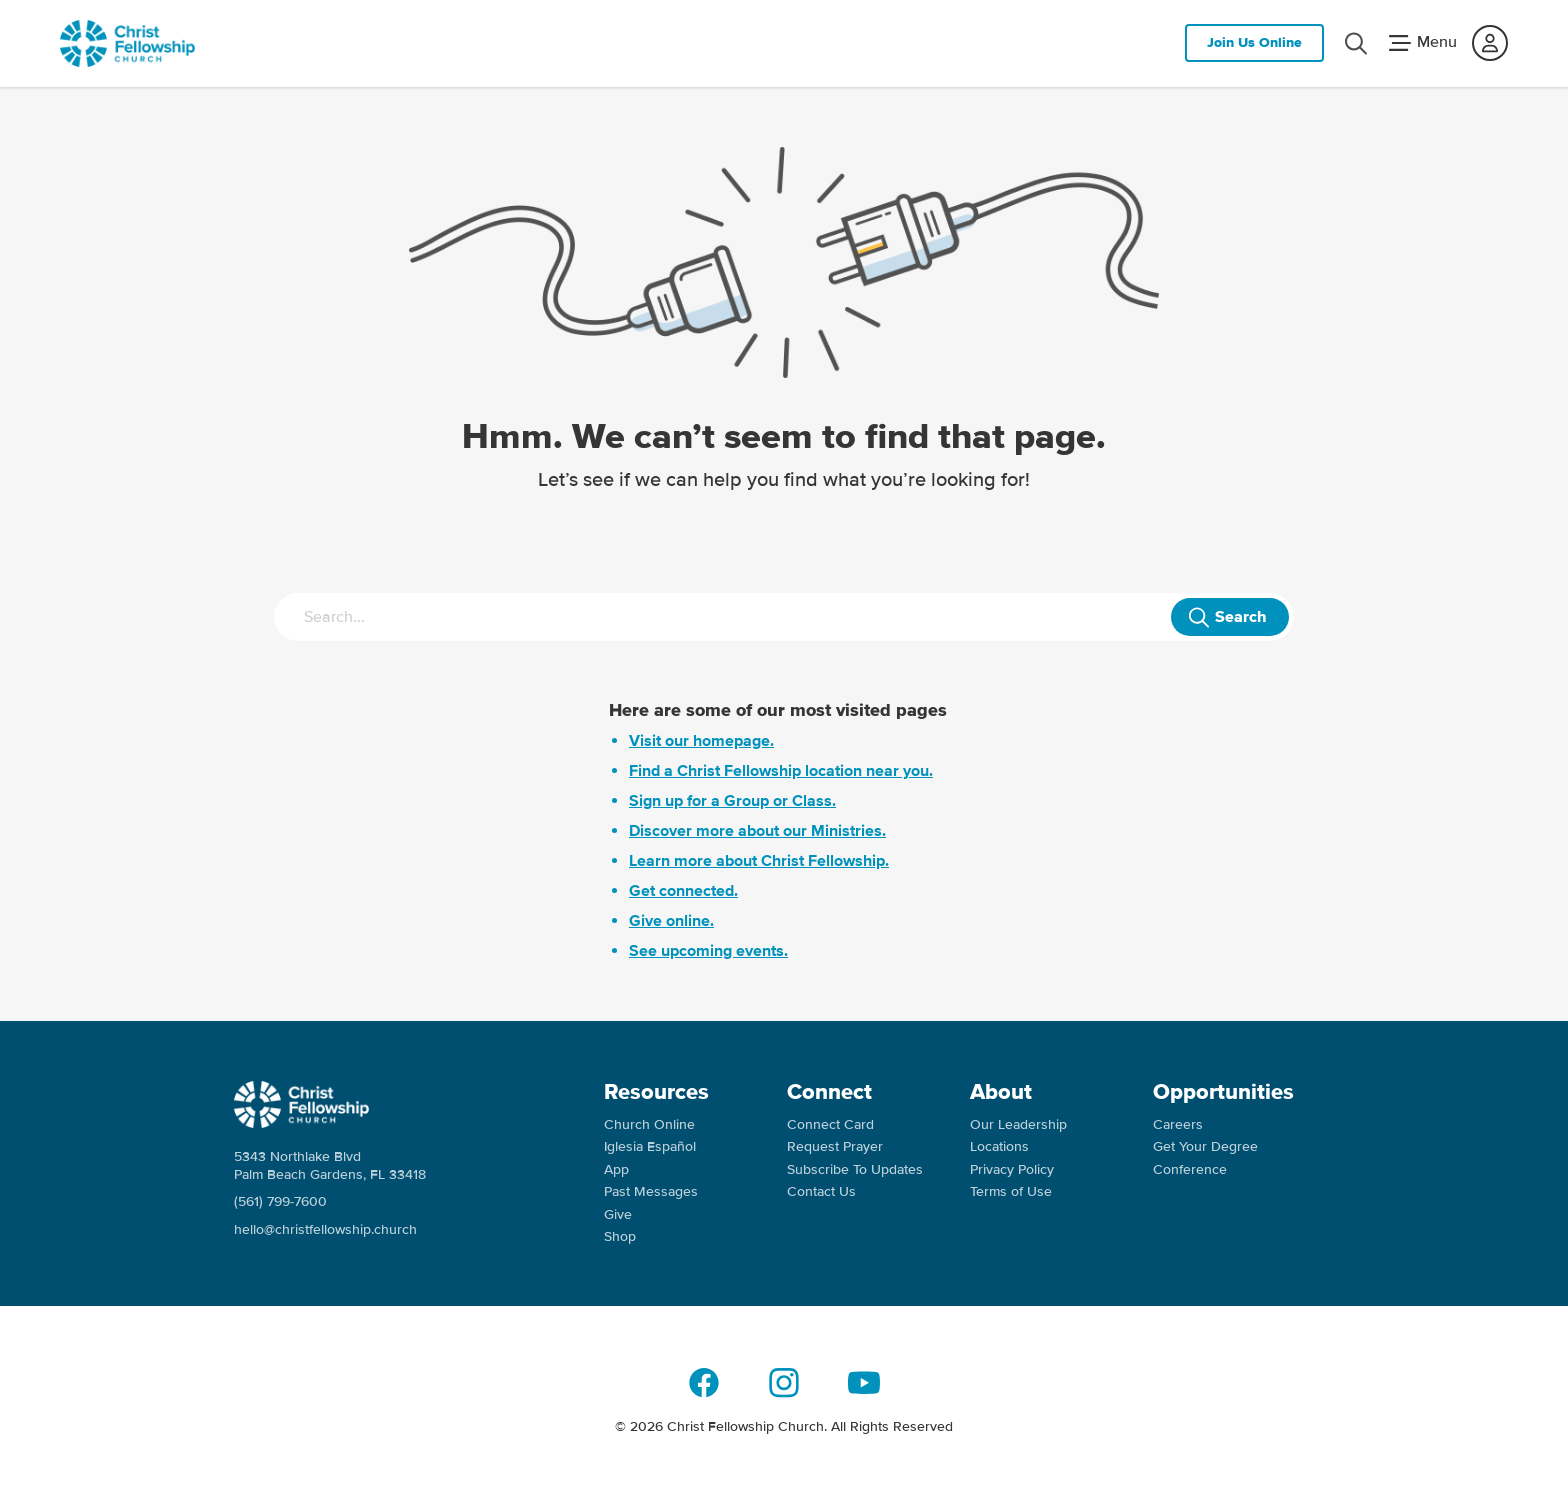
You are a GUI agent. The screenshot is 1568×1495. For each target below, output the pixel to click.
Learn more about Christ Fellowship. (759, 861)
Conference (1190, 1169)
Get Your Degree (1205, 1146)
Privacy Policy (1012, 1169)
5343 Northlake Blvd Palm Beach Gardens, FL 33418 (330, 1165)
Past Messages (651, 1191)
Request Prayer (835, 1146)
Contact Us (821, 1191)
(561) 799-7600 (280, 1201)
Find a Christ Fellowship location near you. (781, 771)
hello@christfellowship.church (325, 1229)
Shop (620, 1236)
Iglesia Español (650, 1146)
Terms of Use (1011, 1191)
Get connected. (683, 891)
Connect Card (830, 1124)
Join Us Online (1254, 42)
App (616, 1169)
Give (618, 1214)
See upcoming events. (708, 951)
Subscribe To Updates (855, 1169)
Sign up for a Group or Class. (732, 801)
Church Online (649, 1124)
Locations (999, 1146)
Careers (1178, 1124)
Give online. (671, 921)
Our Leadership (1018, 1124)
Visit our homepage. (701, 741)
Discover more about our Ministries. (757, 831)
